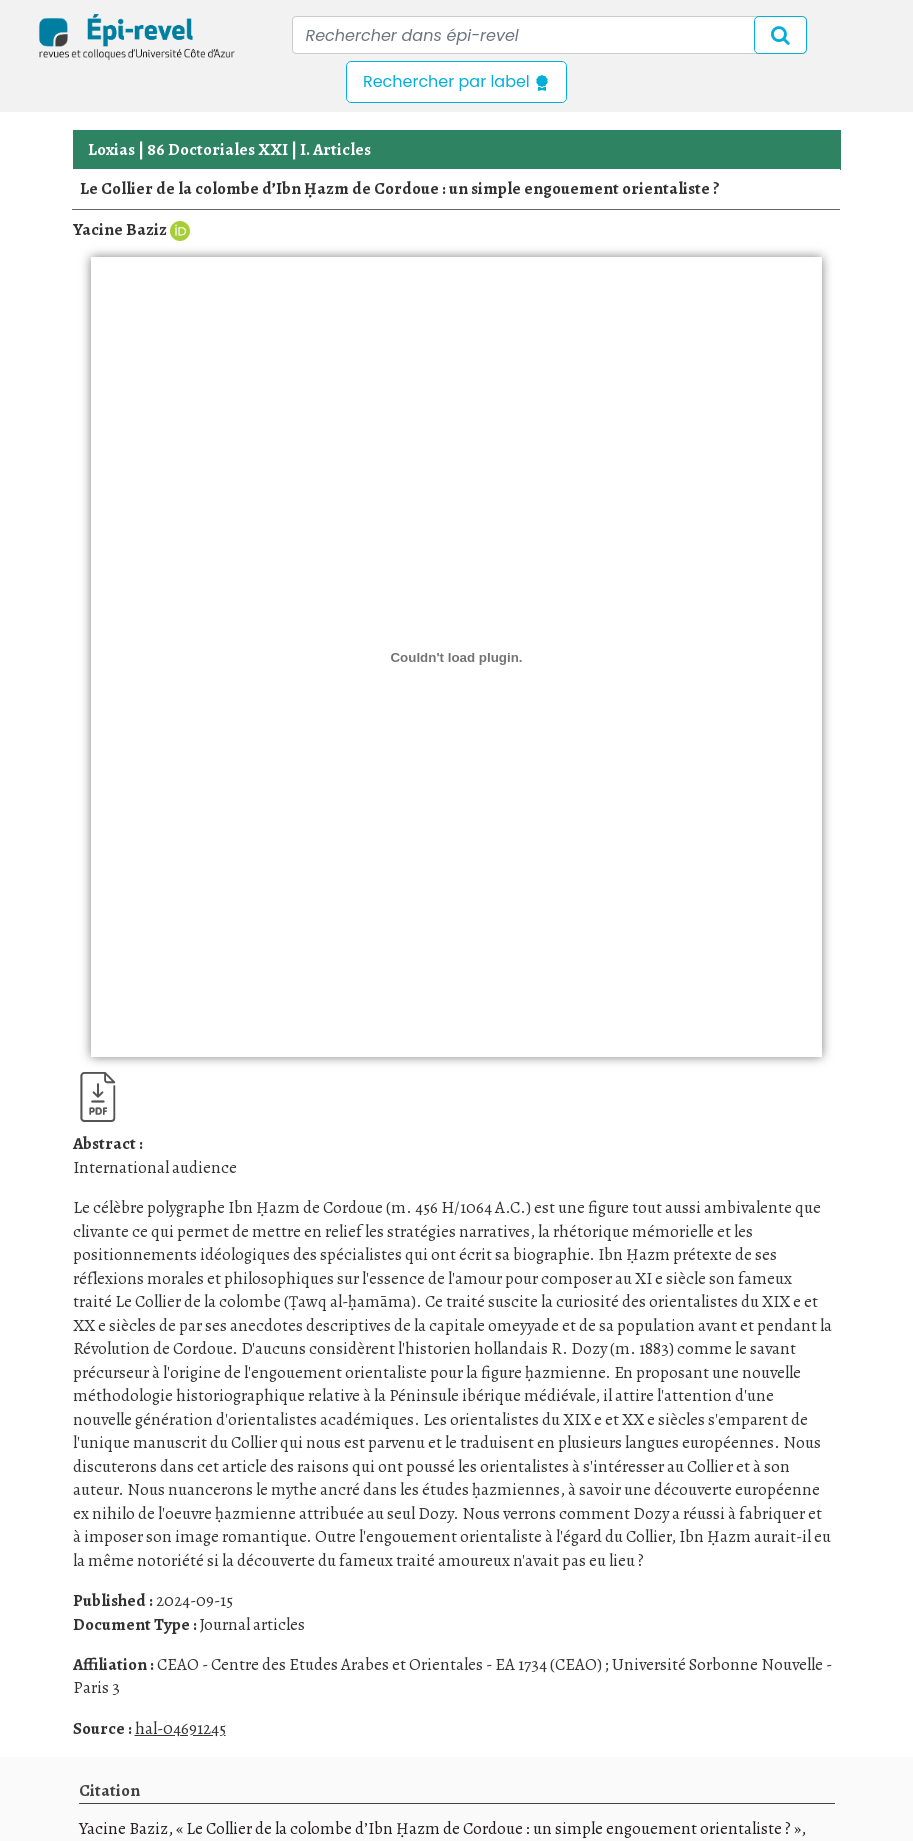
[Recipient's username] (549, 35)
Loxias (111, 149)
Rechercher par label (456, 81)
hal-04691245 (180, 1728)
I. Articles (335, 149)
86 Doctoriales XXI (217, 149)
